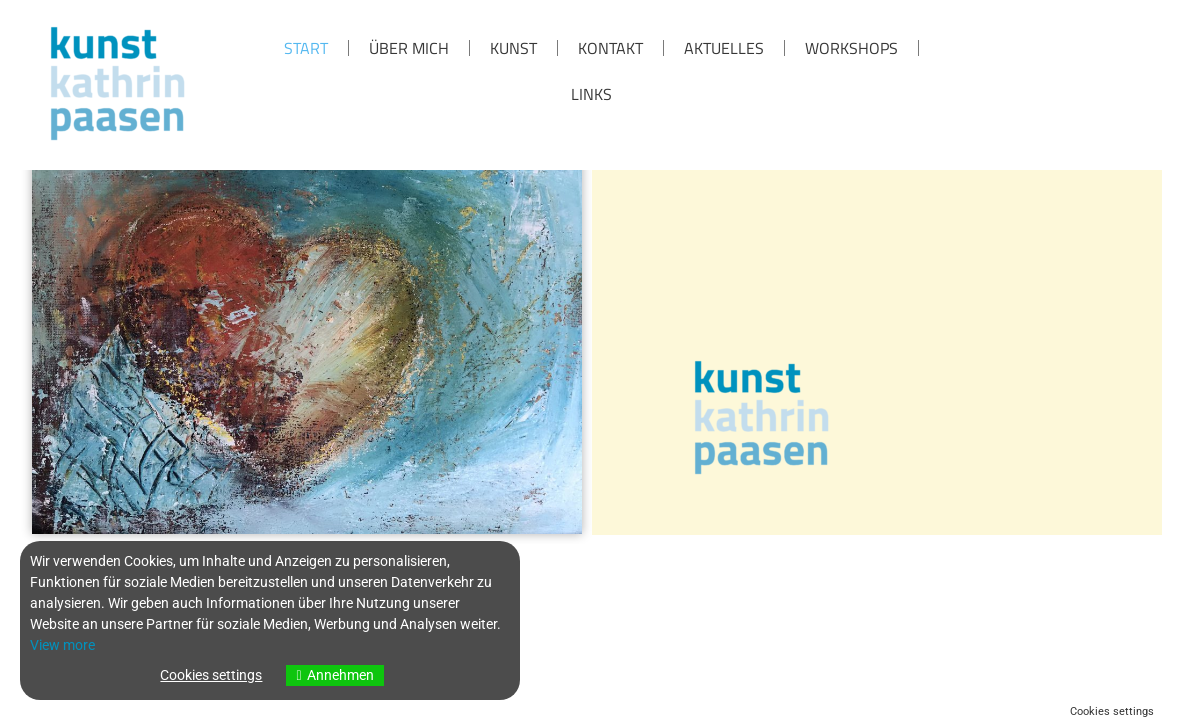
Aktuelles (724, 48)
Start (306, 48)
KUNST (513, 48)
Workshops (851, 48)
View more (62, 645)
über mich (409, 48)
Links (591, 94)
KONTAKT (610, 48)
